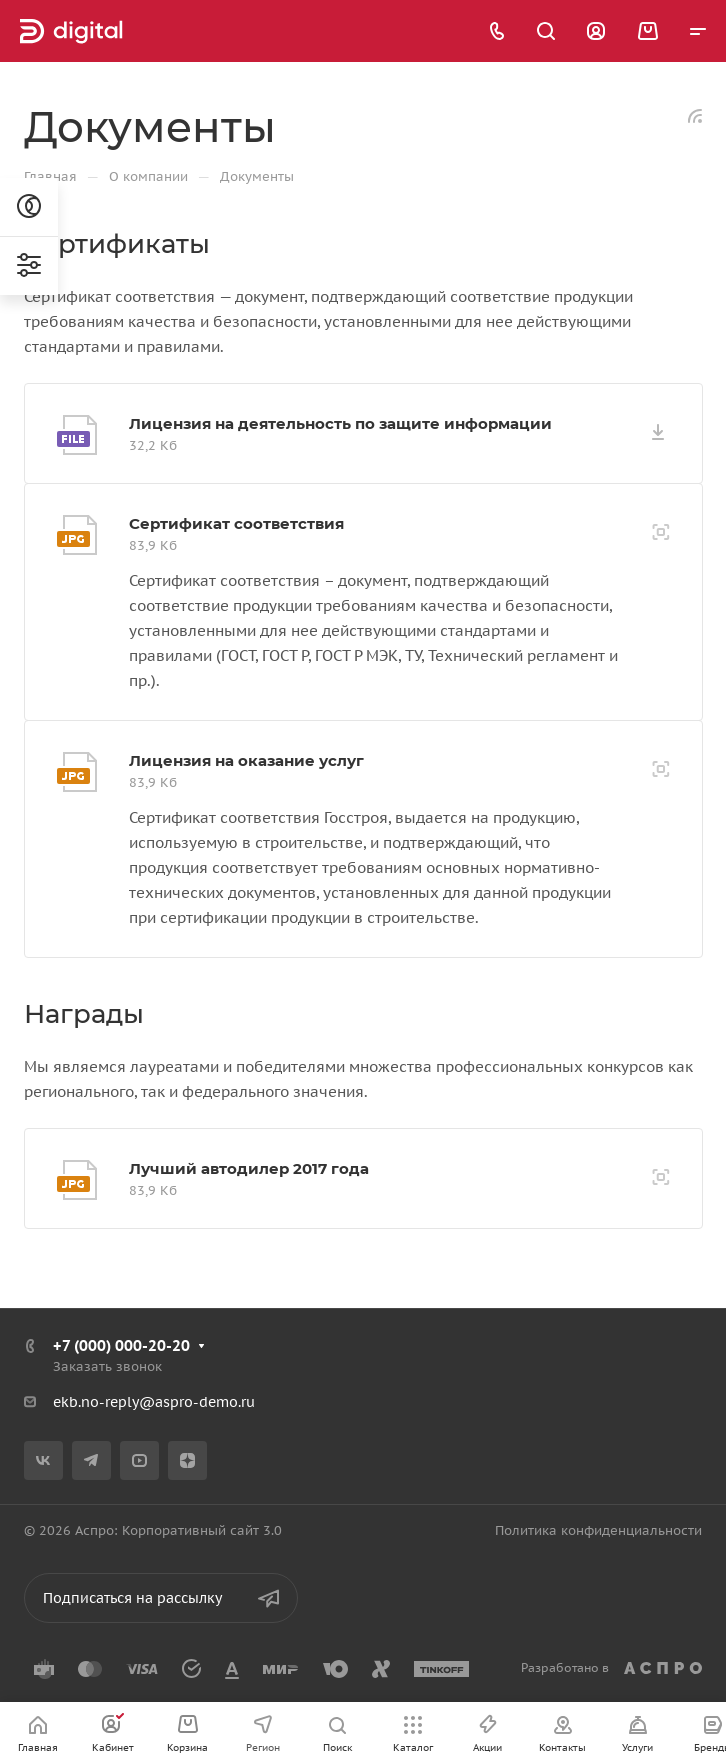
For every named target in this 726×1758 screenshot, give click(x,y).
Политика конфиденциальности (598, 1530)
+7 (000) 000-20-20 (121, 1345)
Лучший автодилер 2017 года (249, 1168)
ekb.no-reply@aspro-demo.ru (154, 1402)
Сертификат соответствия (236, 523)
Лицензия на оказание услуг (246, 760)
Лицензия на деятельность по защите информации (340, 423)
